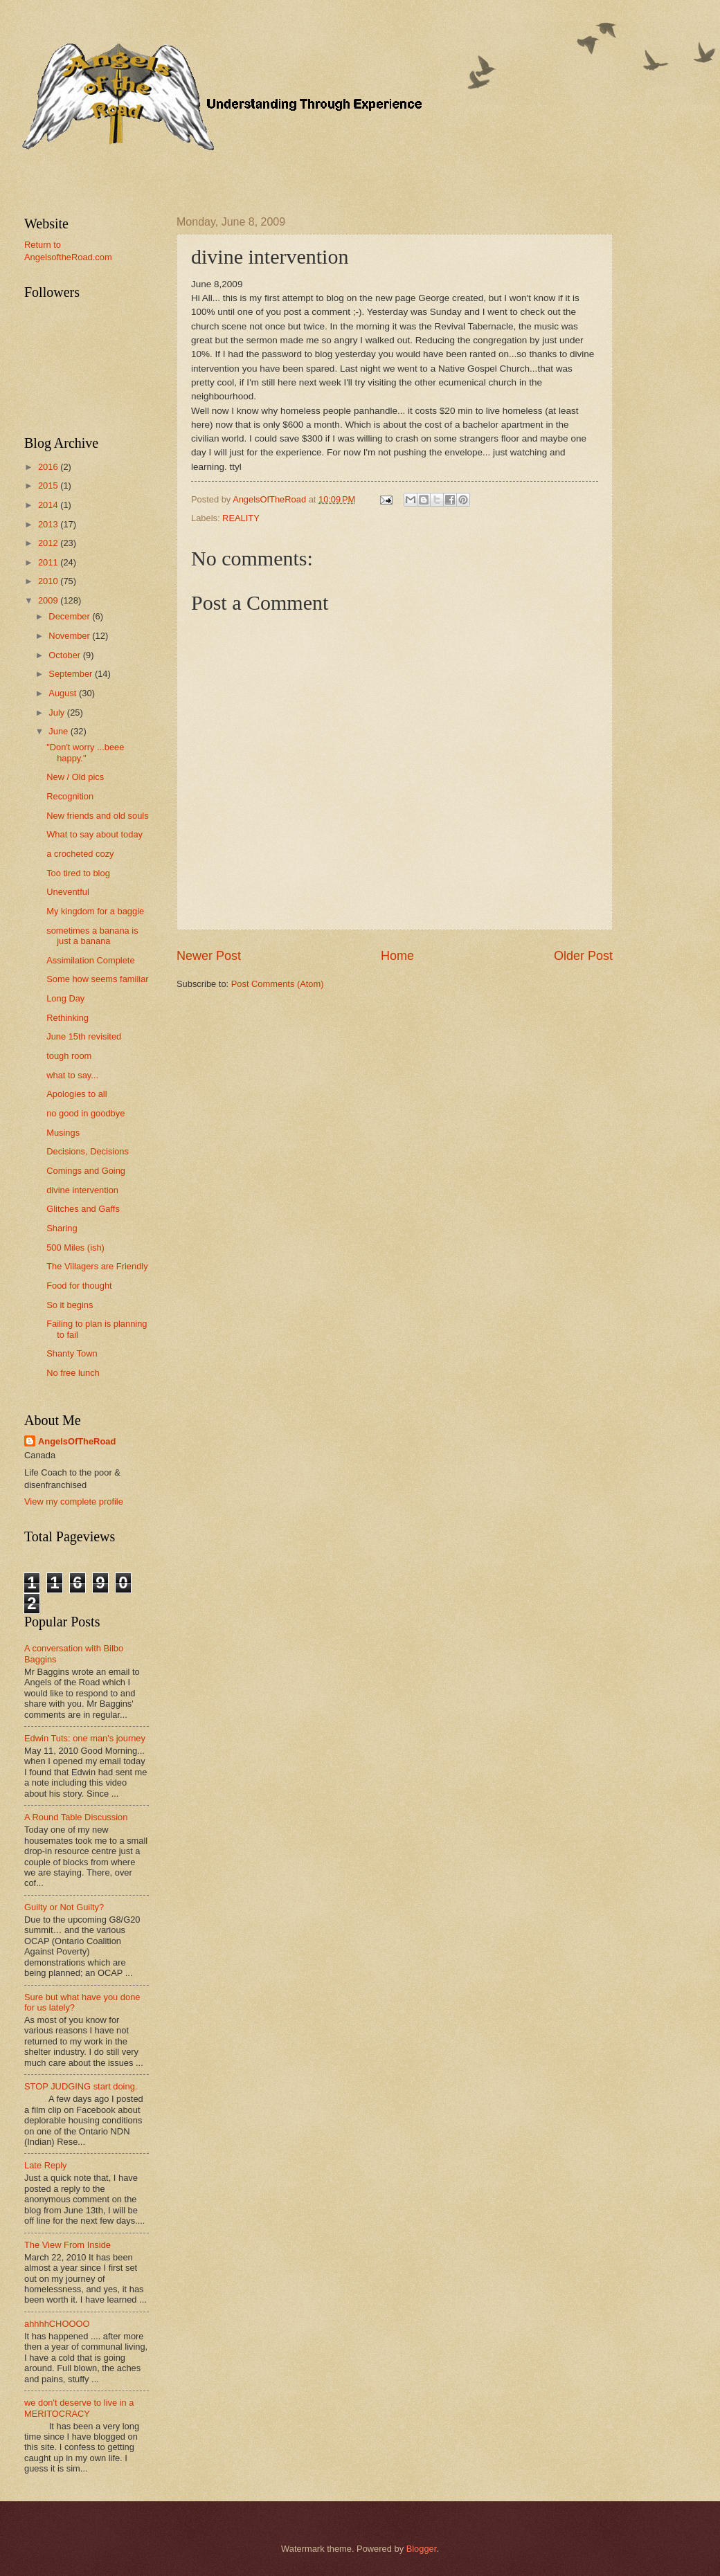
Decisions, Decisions (87, 1151)
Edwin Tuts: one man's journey (84, 1738)
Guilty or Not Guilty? (64, 1907)
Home (397, 956)
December (70, 616)
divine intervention (82, 1190)
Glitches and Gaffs (83, 1209)
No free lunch (73, 1373)
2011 (49, 562)
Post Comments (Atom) (277, 984)
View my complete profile (73, 1501)
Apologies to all (76, 1094)
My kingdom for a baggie (95, 911)
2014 (49, 505)
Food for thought (78, 1285)
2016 (49, 467)
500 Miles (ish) (75, 1247)
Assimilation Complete (90, 960)
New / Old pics (75, 777)
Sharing (61, 1228)
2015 (49, 485)
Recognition (69, 796)
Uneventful (67, 892)
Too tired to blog (78, 873)
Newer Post (209, 956)
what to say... (72, 1075)
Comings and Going (85, 1170)
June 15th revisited (83, 1036)
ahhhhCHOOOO (56, 2324)
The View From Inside (67, 2245)
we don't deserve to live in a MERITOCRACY (79, 2407)
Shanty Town (71, 1353)
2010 (49, 581)
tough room (68, 1056)
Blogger (421, 2548)
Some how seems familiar (97, 979)
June (59, 731)
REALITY (241, 518)
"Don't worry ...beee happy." (85, 752)
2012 (49, 543)
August (63, 693)
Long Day (65, 998)
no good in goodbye (85, 1113)
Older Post (583, 956)
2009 (49, 600)
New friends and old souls (97, 815)
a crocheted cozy (80, 854)
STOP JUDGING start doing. (80, 2086)
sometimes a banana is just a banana (92, 935)
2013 (49, 524)
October (65, 655)
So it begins (69, 1305)
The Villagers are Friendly (96, 1266)
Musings (63, 1132)
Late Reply (45, 2165)
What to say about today (94, 834)
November (70, 636)
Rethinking (67, 1018)
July (57, 712)
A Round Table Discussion (75, 1817)
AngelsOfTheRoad (77, 1441)
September (71, 674)
